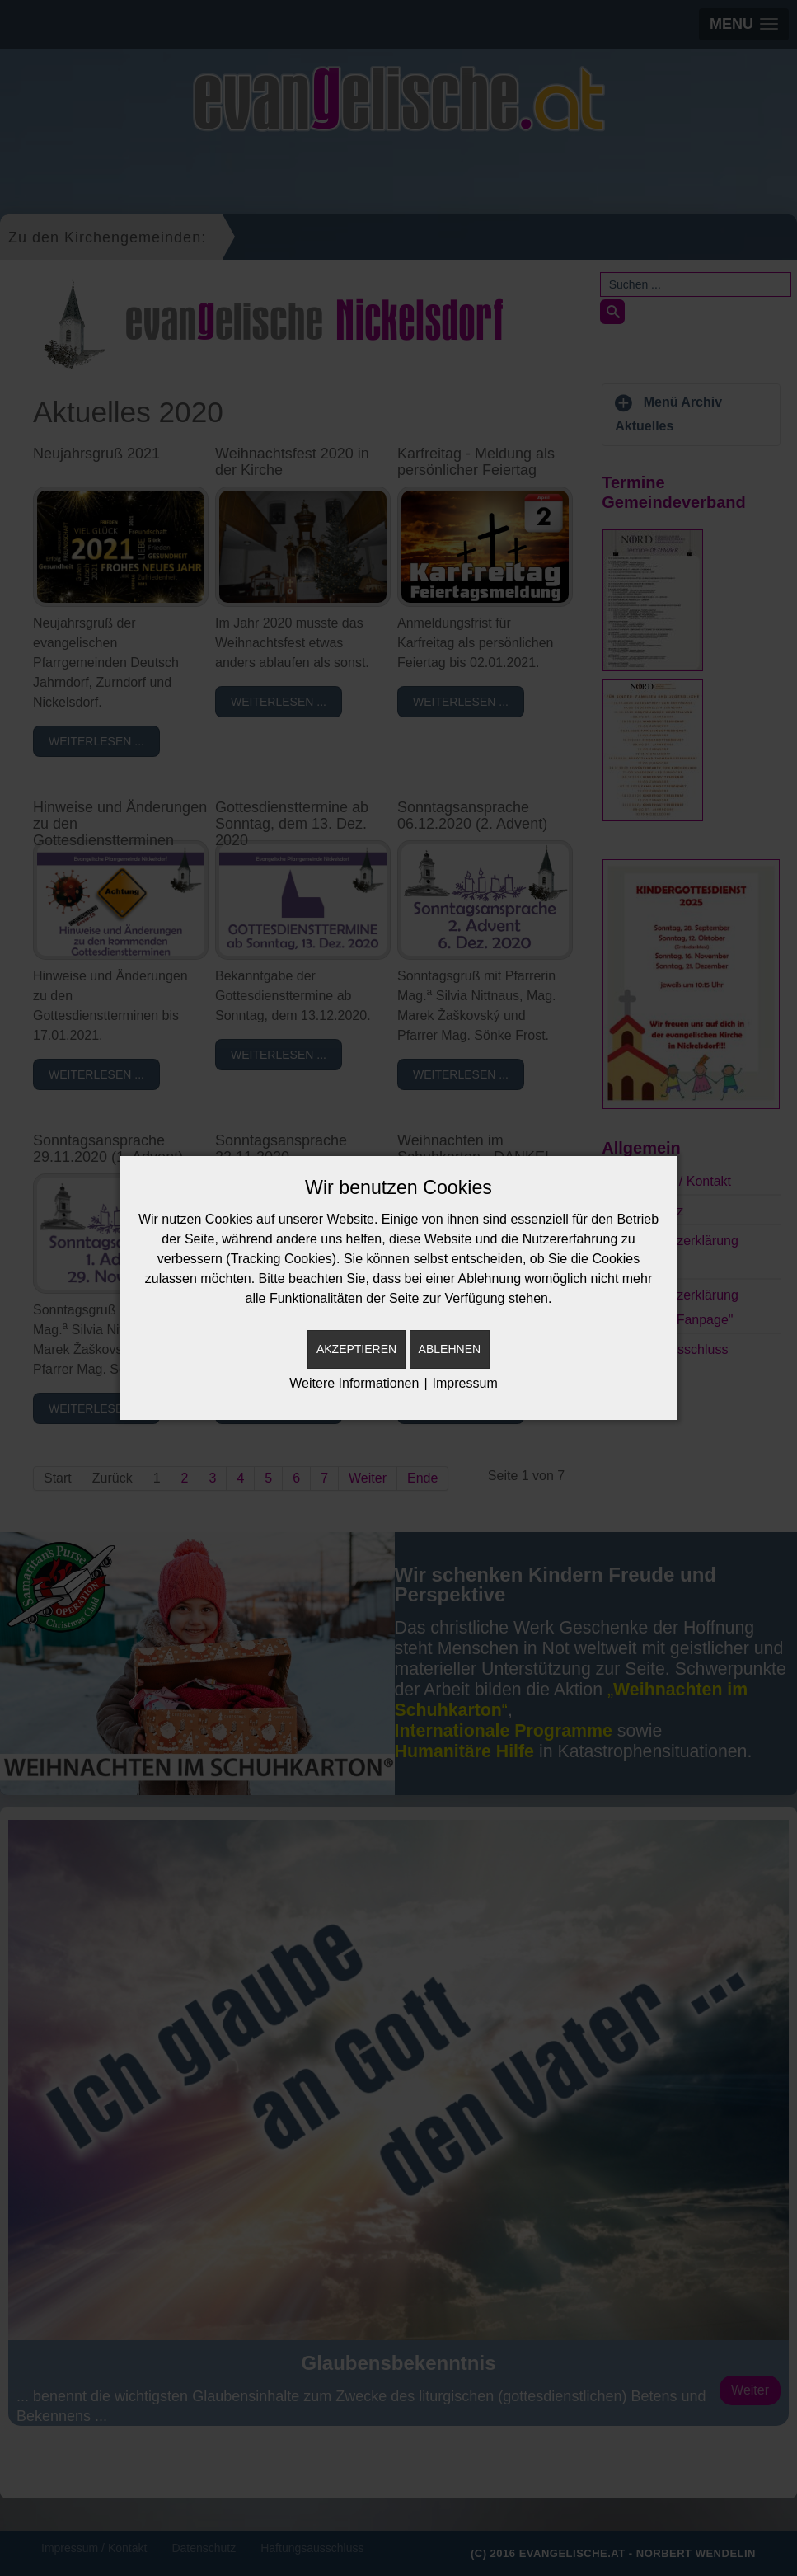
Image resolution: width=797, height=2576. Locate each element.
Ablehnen (450, 1349)
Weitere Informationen (354, 1383)
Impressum (465, 1383)
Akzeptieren (356, 1349)
